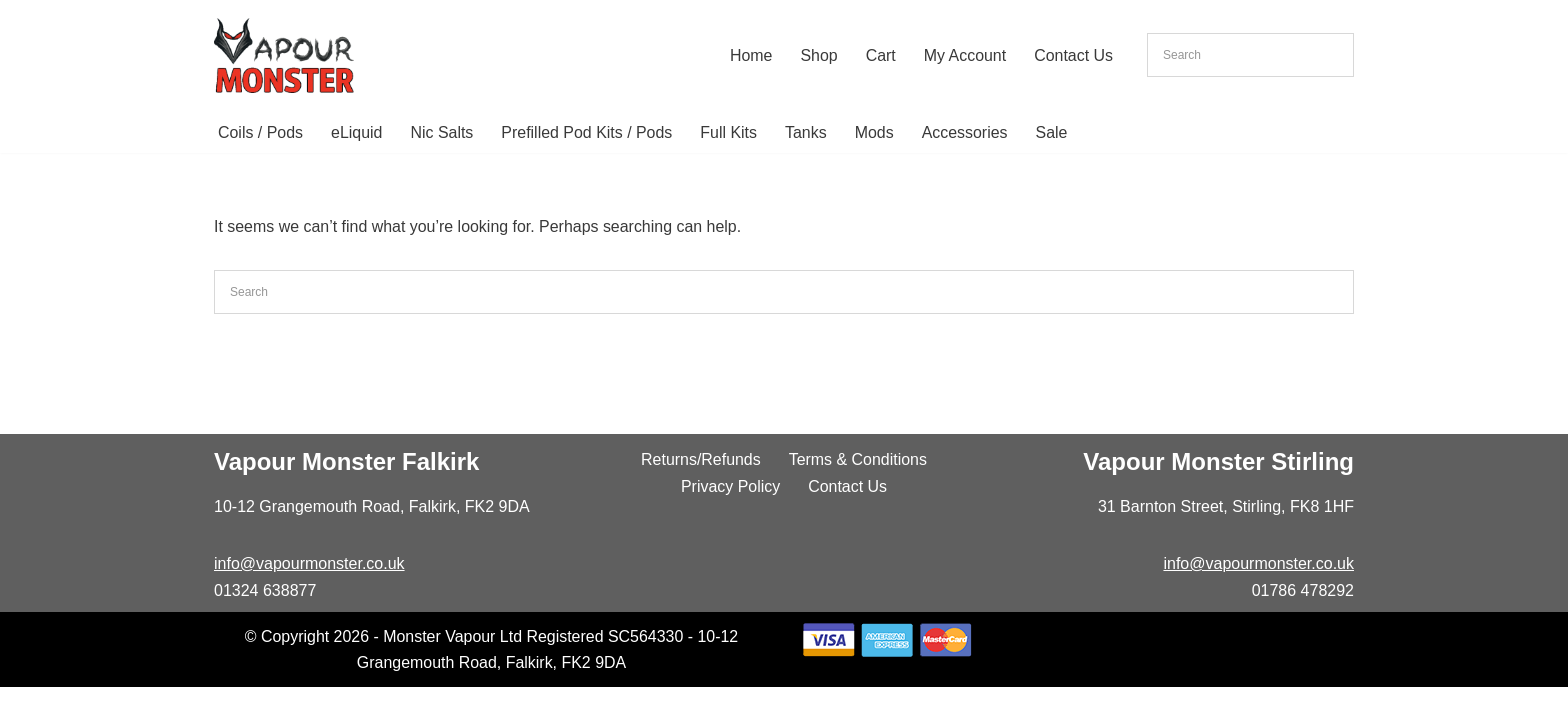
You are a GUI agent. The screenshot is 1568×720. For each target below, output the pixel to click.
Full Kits (730, 132)
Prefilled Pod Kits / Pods (588, 132)
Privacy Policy (731, 518)
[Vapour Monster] (284, 55)
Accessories (967, 132)
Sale (1054, 132)
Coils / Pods (260, 132)
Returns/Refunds (701, 491)
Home (750, 55)
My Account (964, 55)
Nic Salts (442, 132)
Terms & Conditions (858, 491)
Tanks (808, 132)
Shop (818, 55)
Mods (875, 132)
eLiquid (357, 132)
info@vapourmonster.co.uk (309, 595)
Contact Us (1073, 55)
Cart (880, 55)
